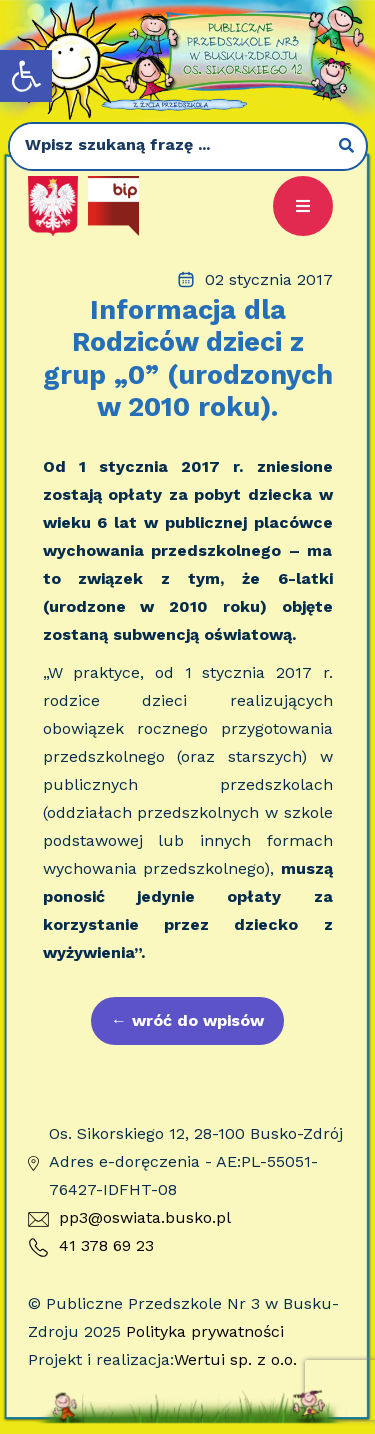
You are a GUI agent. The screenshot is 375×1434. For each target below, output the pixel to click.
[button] (26, 76)
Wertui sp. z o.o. (235, 1359)
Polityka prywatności (205, 1331)
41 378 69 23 (91, 1247)
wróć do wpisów (187, 1020)
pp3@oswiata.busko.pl (129, 1217)
